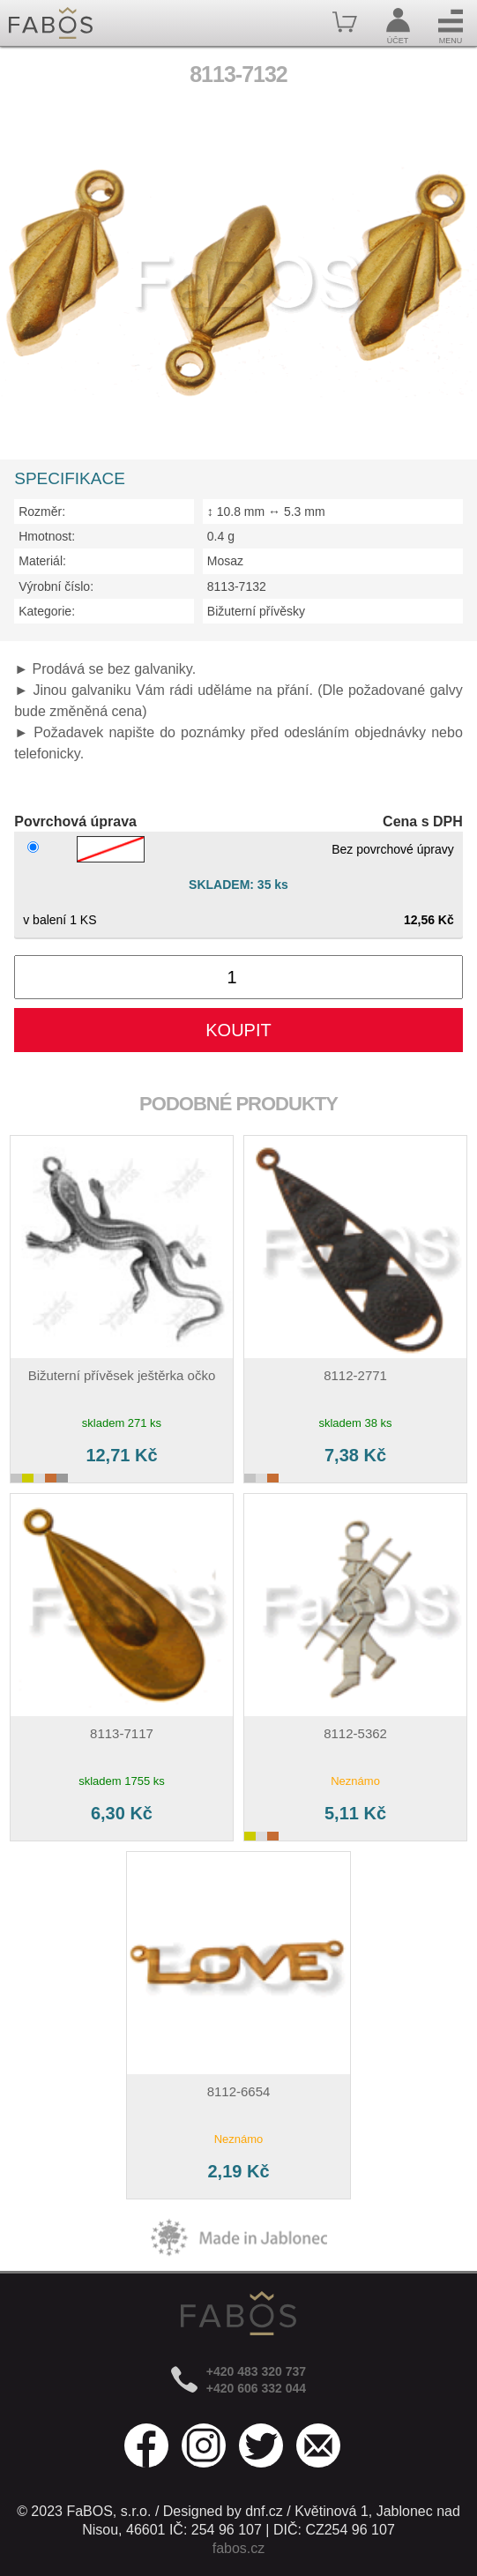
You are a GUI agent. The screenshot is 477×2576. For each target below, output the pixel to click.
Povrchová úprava (75, 821)
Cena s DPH (423, 821)
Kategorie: (47, 611)
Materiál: (42, 561)
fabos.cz (238, 2548)
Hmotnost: (47, 536)
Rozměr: (42, 511)
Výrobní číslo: (56, 586)
